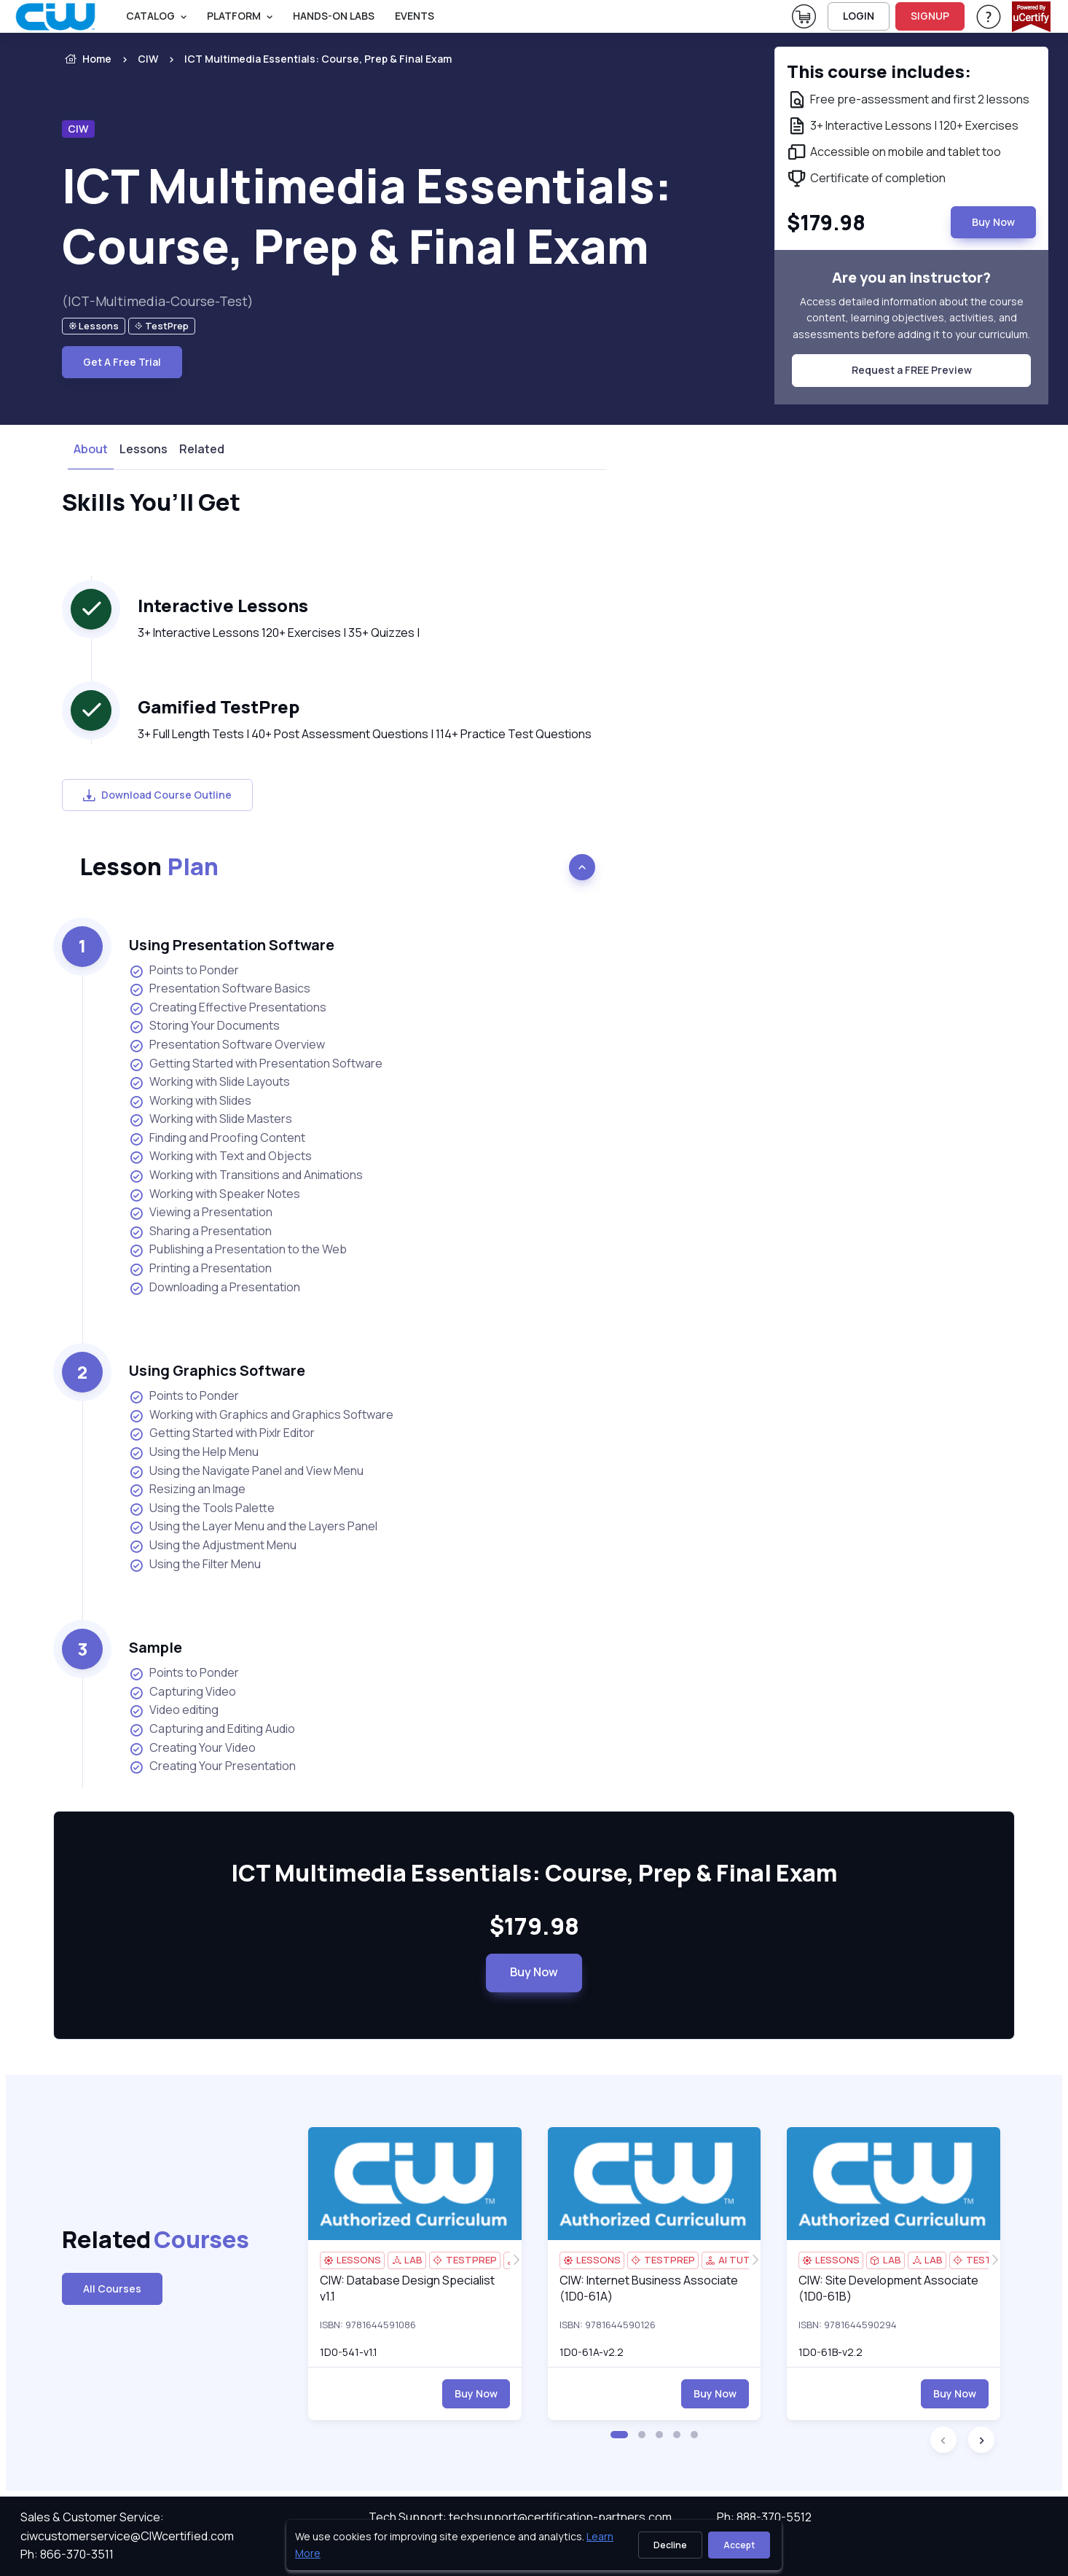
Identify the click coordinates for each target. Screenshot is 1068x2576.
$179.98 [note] (534, 1926)
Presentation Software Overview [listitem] (227, 1044)
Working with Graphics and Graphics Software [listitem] (261, 1414)
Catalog (150, 16)
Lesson (149, 866)
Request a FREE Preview (912, 370)
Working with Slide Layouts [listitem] (209, 1081)
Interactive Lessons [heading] (223, 605)
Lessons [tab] (143, 449)
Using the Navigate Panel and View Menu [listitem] (246, 1471)
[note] (93, 326)
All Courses (112, 2288)
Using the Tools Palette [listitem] (202, 1508)
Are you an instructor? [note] (911, 277)
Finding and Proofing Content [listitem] (217, 1138)
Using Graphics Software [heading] (217, 1370)
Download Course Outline (157, 795)
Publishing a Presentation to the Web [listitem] (238, 1249)
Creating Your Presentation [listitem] (212, 1766)
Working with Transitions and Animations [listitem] (246, 1175)
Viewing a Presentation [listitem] (200, 1212)
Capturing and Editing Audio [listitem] (212, 1728)
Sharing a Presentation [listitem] (200, 1231)
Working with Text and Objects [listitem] (220, 1156)
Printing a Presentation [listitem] (200, 1268)
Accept (739, 2545)
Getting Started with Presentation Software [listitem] (255, 1063)
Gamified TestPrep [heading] (218, 706)
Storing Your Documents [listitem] (204, 1025)
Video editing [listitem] (174, 1710)
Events (414, 16)
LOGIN (858, 16)
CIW (148, 59)
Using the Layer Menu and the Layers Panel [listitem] (253, 1526)
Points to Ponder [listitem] (184, 970)
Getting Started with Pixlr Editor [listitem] (222, 1433)
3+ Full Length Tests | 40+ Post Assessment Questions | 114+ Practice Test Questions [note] (365, 734)
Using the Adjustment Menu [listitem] (213, 1545)
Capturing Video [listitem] (182, 1691)
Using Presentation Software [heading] (231, 945)
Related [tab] (201, 449)
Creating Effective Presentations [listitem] (227, 1007)
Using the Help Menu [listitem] (194, 1452)
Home (86, 59)
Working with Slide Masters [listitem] (210, 1119)
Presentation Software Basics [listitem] (219, 988)
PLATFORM (234, 16)
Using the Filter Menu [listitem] (195, 1564)
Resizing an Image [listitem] (187, 1489)
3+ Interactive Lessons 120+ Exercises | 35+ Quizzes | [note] (279, 633)
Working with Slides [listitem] (190, 1100)
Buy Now (534, 1972)
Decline (670, 2545)
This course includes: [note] (879, 71)
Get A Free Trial (122, 362)
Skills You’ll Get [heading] (151, 503)
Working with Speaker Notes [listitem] (214, 1194)
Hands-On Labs (333, 16)
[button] (619, 2434)
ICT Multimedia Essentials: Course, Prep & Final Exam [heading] (367, 215)
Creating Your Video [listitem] (192, 1747)
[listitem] (305, 59)
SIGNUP (930, 16)
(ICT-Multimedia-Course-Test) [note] (158, 301)
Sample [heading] (155, 1647)
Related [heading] (133, 2240)
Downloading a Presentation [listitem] (214, 1287)
